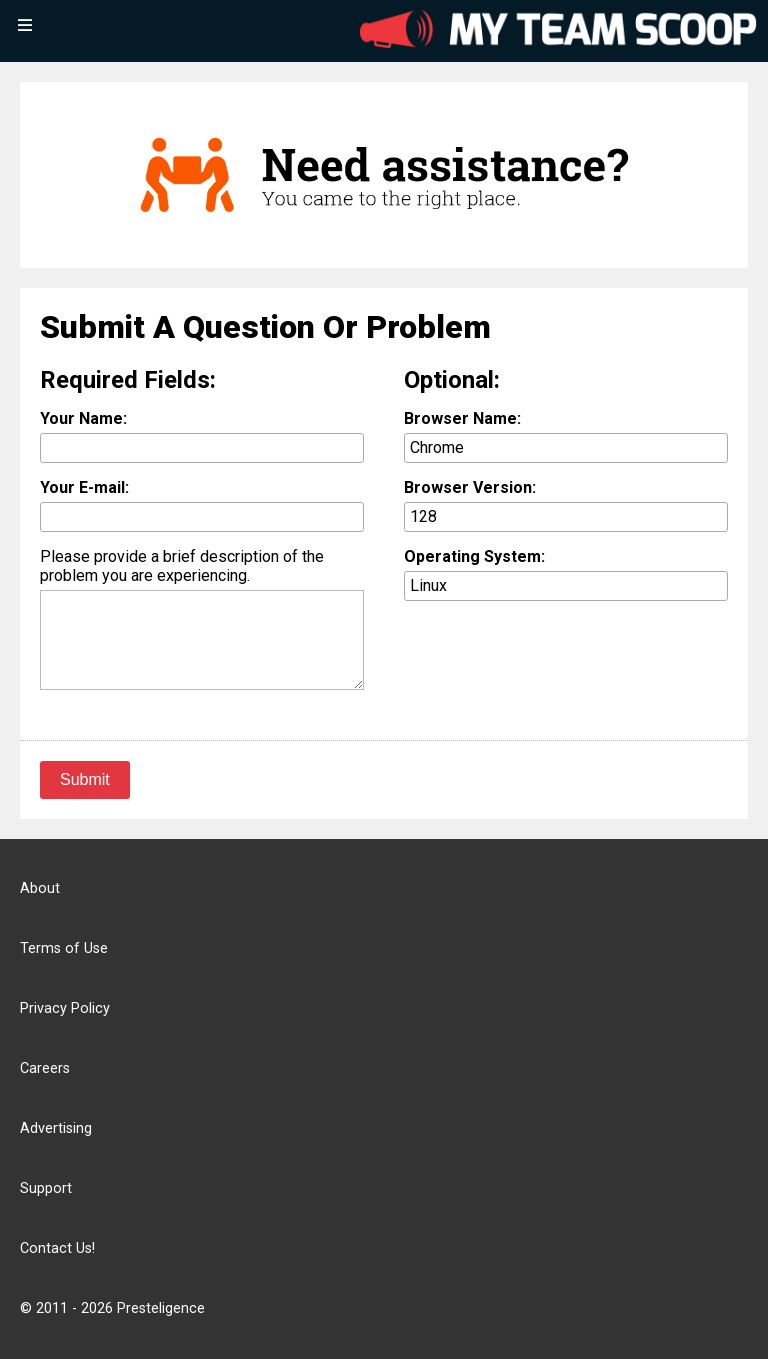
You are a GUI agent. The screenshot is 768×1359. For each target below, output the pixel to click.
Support (46, 1188)
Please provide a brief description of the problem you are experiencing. (182, 566)
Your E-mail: (84, 487)
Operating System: (474, 556)
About (40, 888)
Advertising (56, 1128)
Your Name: (83, 418)
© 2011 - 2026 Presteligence (112, 1308)
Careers (45, 1068)
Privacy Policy (65, 1008)
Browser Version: (470, 487)
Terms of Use (64, 948)
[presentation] (556, 660)
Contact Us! (57, 1248)
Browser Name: (462, 418)
